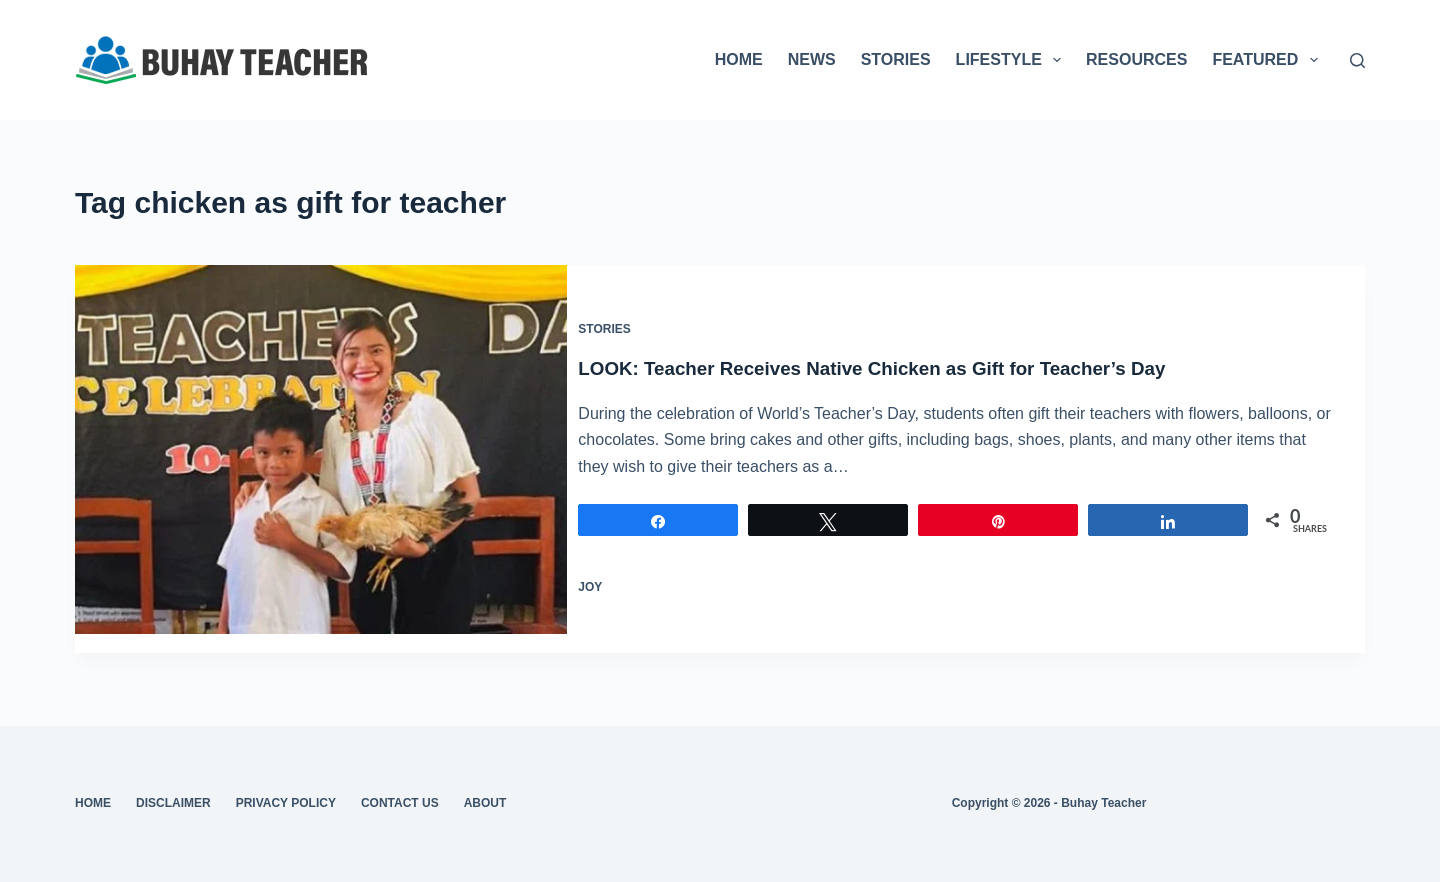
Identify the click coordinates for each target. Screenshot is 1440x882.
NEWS (812, 59)
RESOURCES (1136, 59)
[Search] (1357, 60)
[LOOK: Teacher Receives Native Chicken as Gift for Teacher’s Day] (321, 449)
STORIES (896, 59)
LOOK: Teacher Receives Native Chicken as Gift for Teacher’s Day (910, 358)
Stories (623, 320)
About (485, 803)
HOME (739, 59)
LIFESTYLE (1012, 60)
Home (93, 803)
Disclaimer (173, 803)
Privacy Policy (286, 803)
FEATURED (1268, 60)
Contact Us (400, 803)
